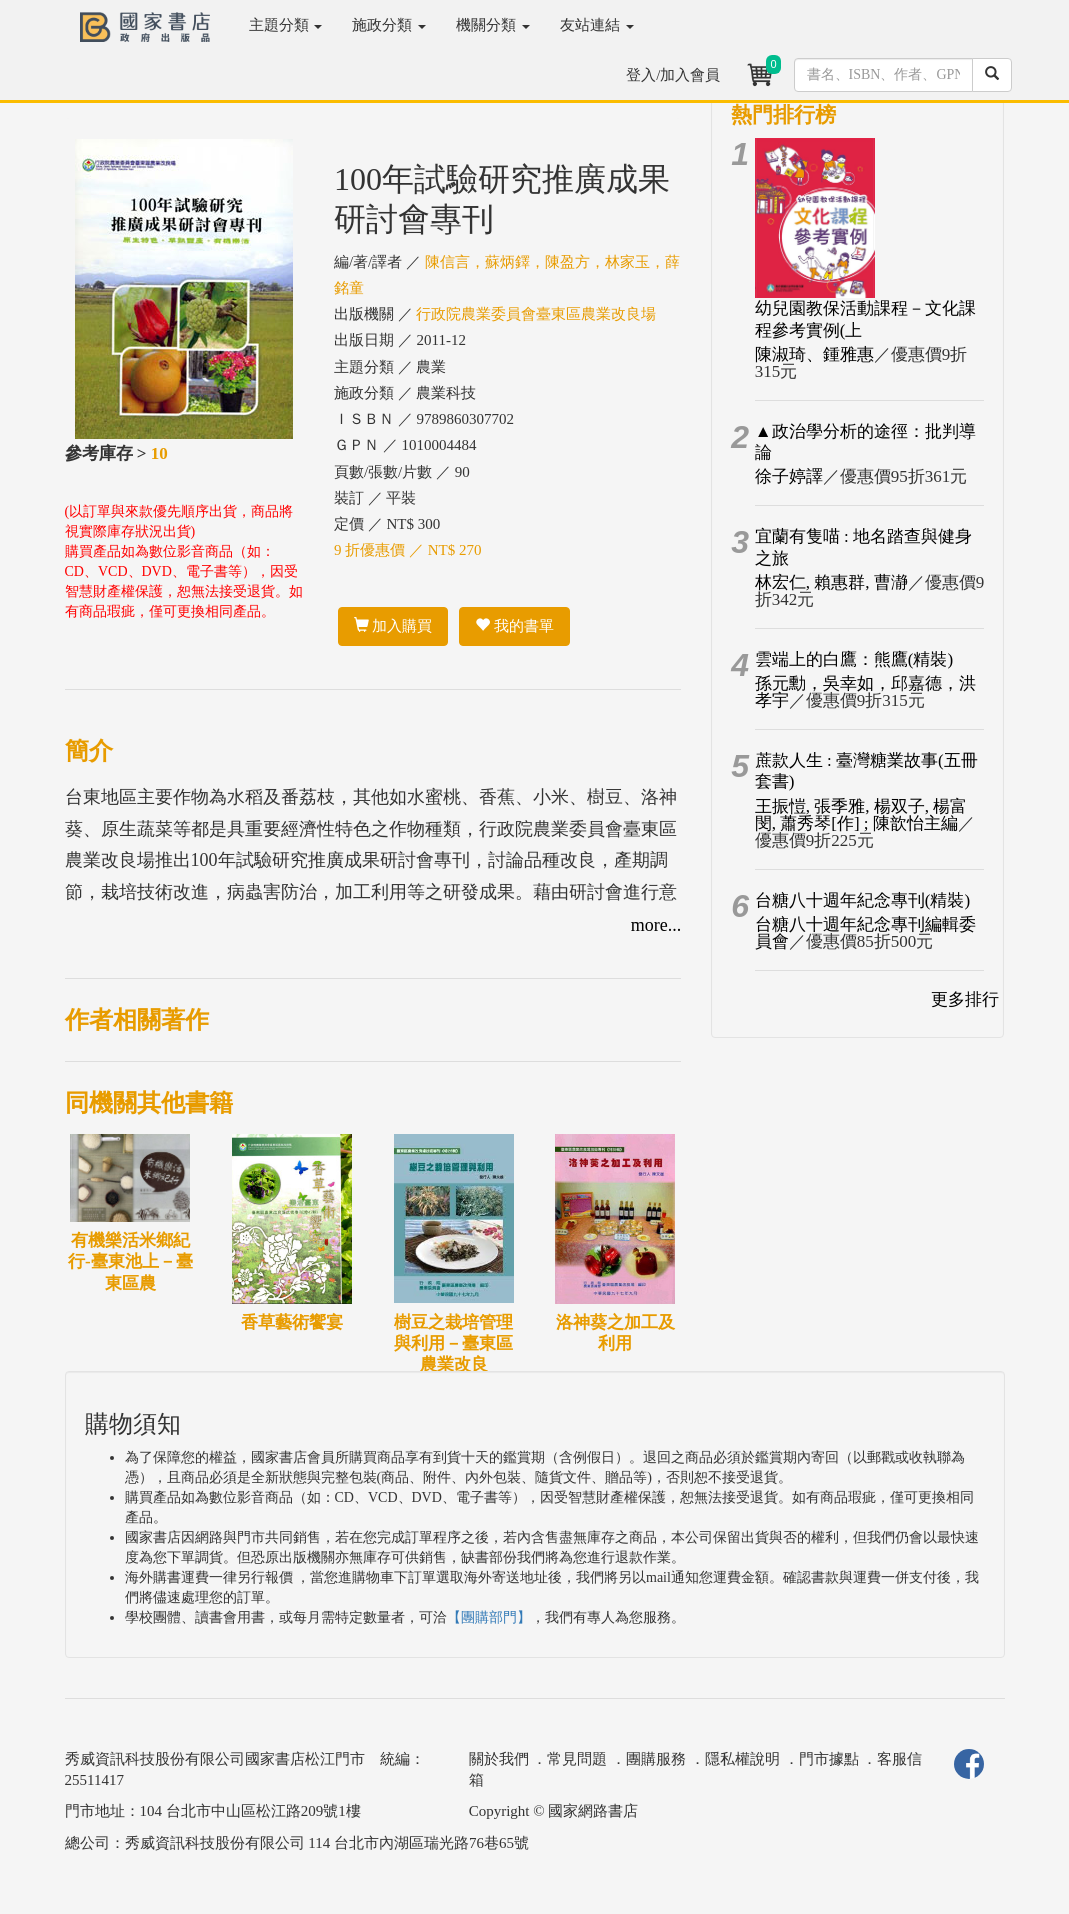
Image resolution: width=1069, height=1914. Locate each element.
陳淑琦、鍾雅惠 (814, 354)
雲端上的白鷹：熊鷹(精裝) (854, 659)
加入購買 (393, 626)
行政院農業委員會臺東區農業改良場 (536, 314)
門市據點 (829, 1759)
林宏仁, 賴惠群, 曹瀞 (831, 582)
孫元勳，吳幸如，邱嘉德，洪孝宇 (865, 692)
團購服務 (656, 1759)
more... (656, 925)
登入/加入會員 (673, 75)
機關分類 (493, 25)
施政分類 (389, 25)
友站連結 (597, 25)
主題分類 (286, 25)
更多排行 (965, 999)
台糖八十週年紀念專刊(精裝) (862, 900)
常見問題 (577, 1759)
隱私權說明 (742, 1759)
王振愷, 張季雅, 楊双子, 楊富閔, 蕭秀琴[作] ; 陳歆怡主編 (861, 815)
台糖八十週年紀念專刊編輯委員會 (865, 933)
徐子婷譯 (789, 476)
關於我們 (499, 1759)
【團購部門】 (489, 1617)
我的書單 (514, 626)
